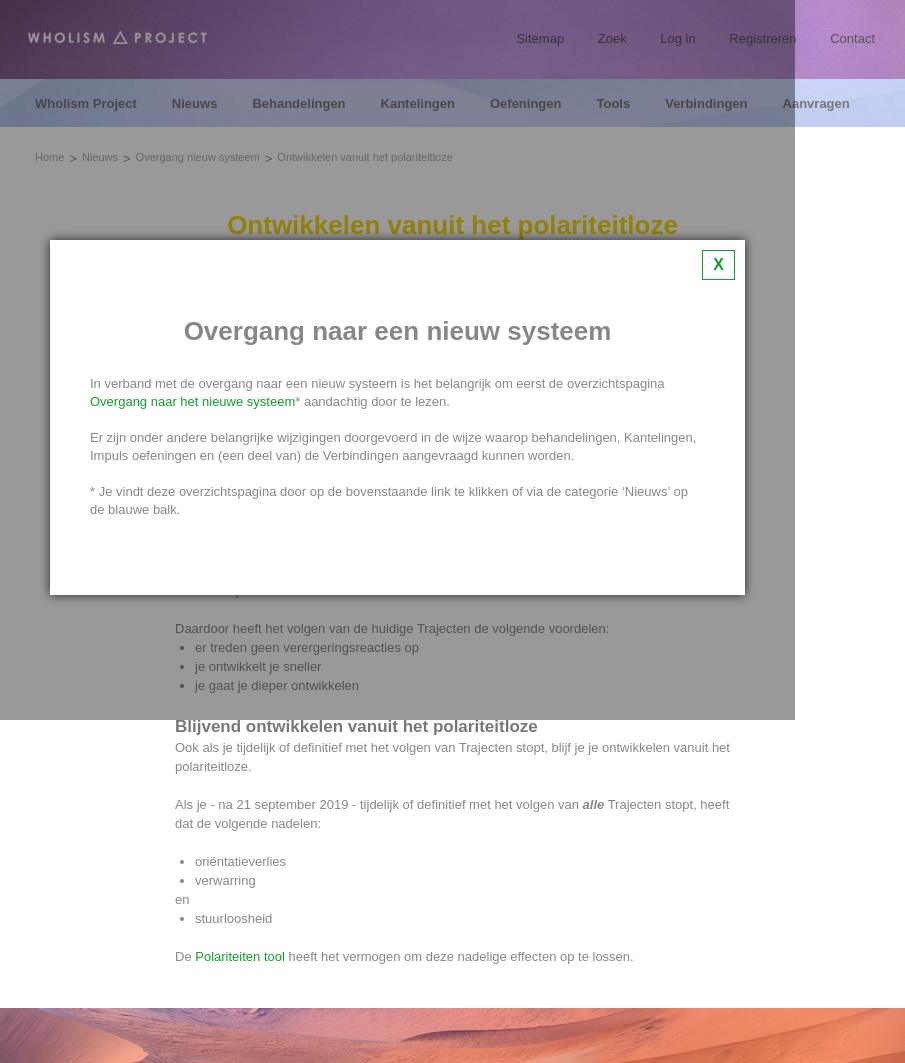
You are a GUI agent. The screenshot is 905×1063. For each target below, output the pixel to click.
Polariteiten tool (240, 956)
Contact (852, 38)
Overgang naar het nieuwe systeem (192, 401)
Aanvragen (816, 104)
